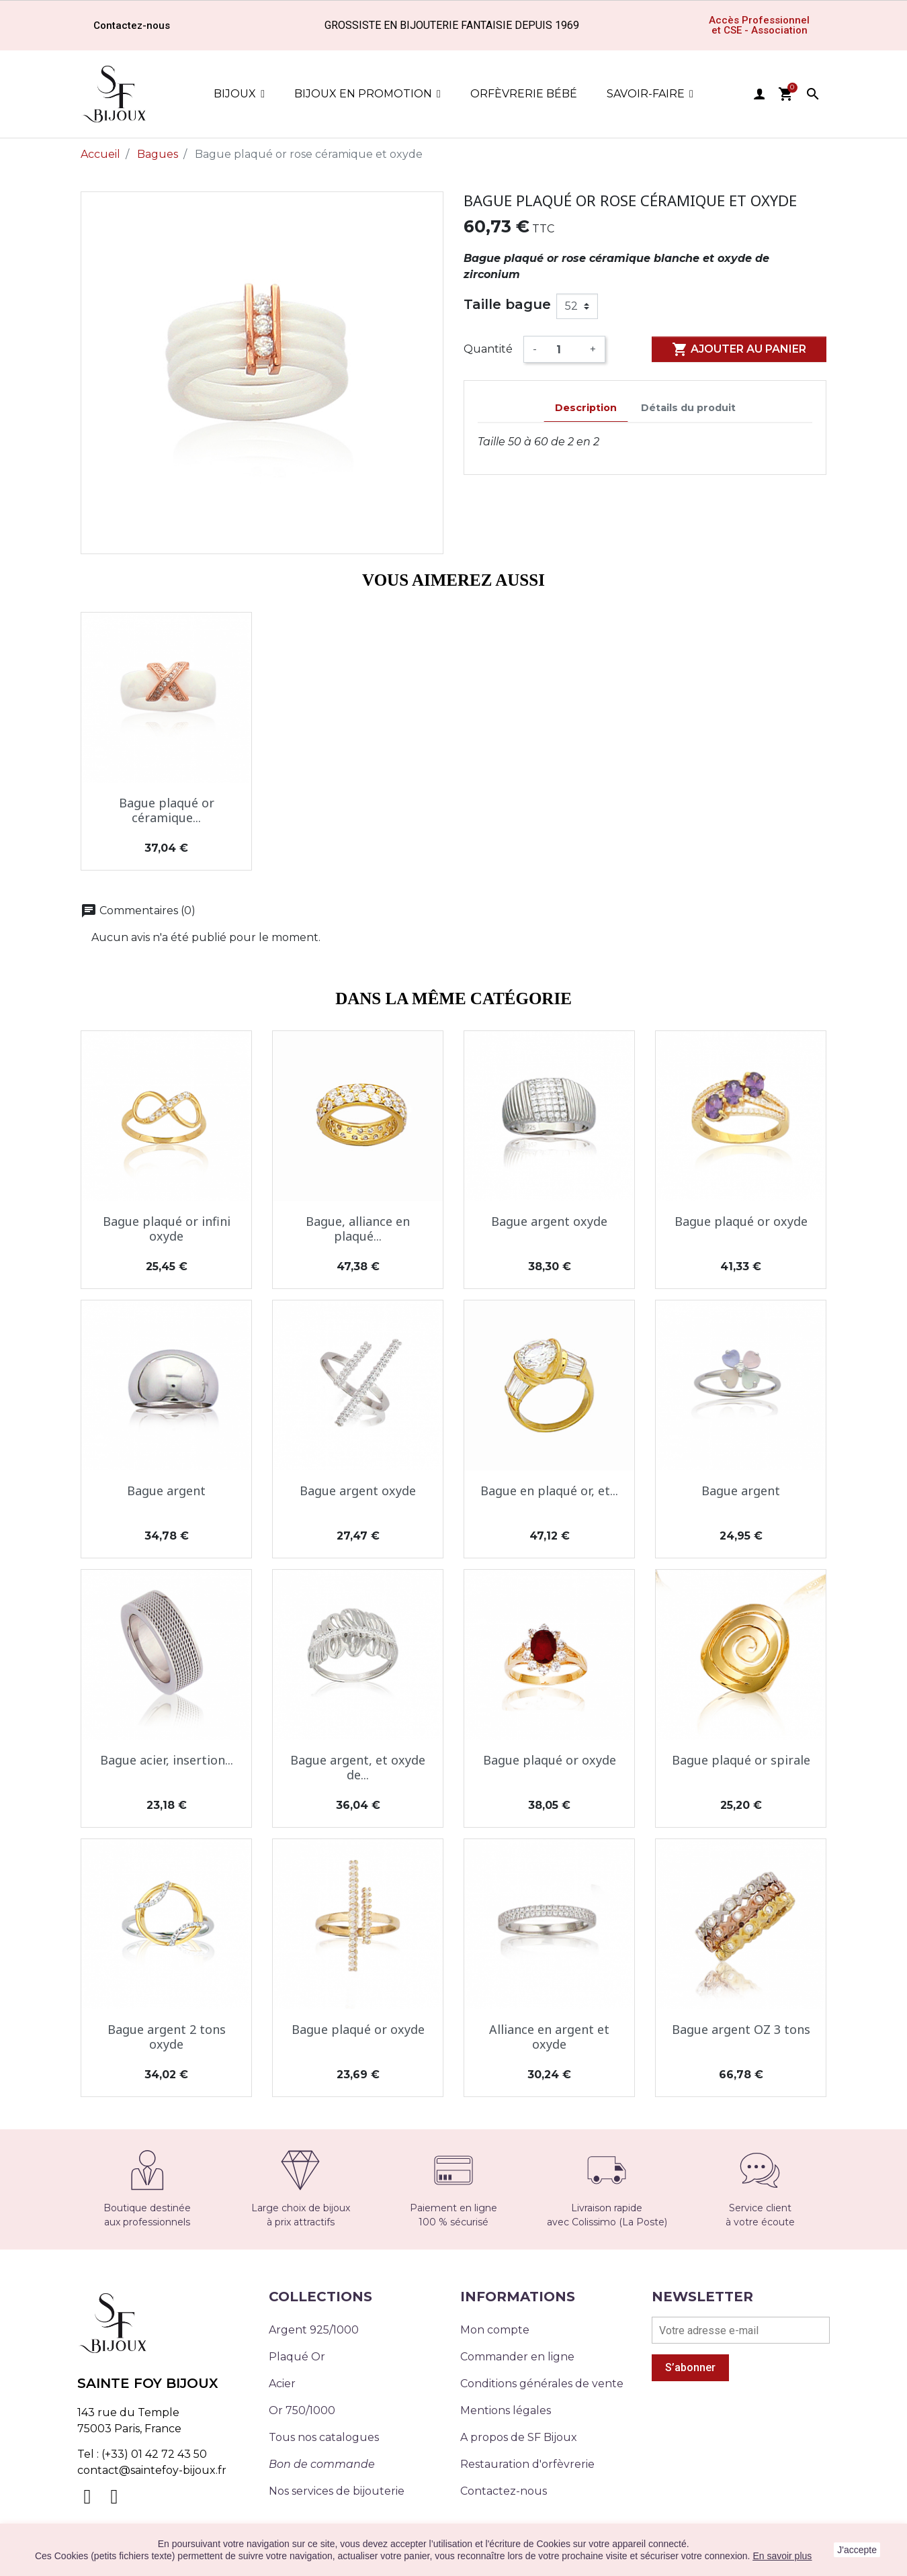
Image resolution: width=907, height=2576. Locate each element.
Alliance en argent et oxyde (549, 2036)
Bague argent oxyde (549, 1221)
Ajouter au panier (739, 349)
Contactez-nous (503, 2491)
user (759, 94)
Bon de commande (322, 2464)
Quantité (488, 349)
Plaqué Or (297, 2356)
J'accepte (857, 2549)
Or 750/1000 (302, 2410)
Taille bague (507, 304)
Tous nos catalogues (324, 2437)
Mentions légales (505, 2410)
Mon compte (494, 2329)
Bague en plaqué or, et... (549, 1490)
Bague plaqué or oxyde (741, 1221)
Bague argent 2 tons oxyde (166, 2036)
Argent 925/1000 (314, 2329)
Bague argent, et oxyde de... (357, 1767)
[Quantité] (563, 349)
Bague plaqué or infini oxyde (166, 1228)
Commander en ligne (517, 2356)
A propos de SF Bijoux (518, 2437)
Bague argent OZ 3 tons (741, 2029)
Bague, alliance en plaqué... (358, 1228)
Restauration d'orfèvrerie (527, 2464)
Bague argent (166, 1490)
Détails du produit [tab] (688, 408)
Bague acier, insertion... (166, 1760)
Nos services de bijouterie (336, 2491)
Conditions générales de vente (541, 2383)
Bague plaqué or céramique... (166, 810)
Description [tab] (586, 408)
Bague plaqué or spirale (741, 1760)
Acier (282, 2383)
